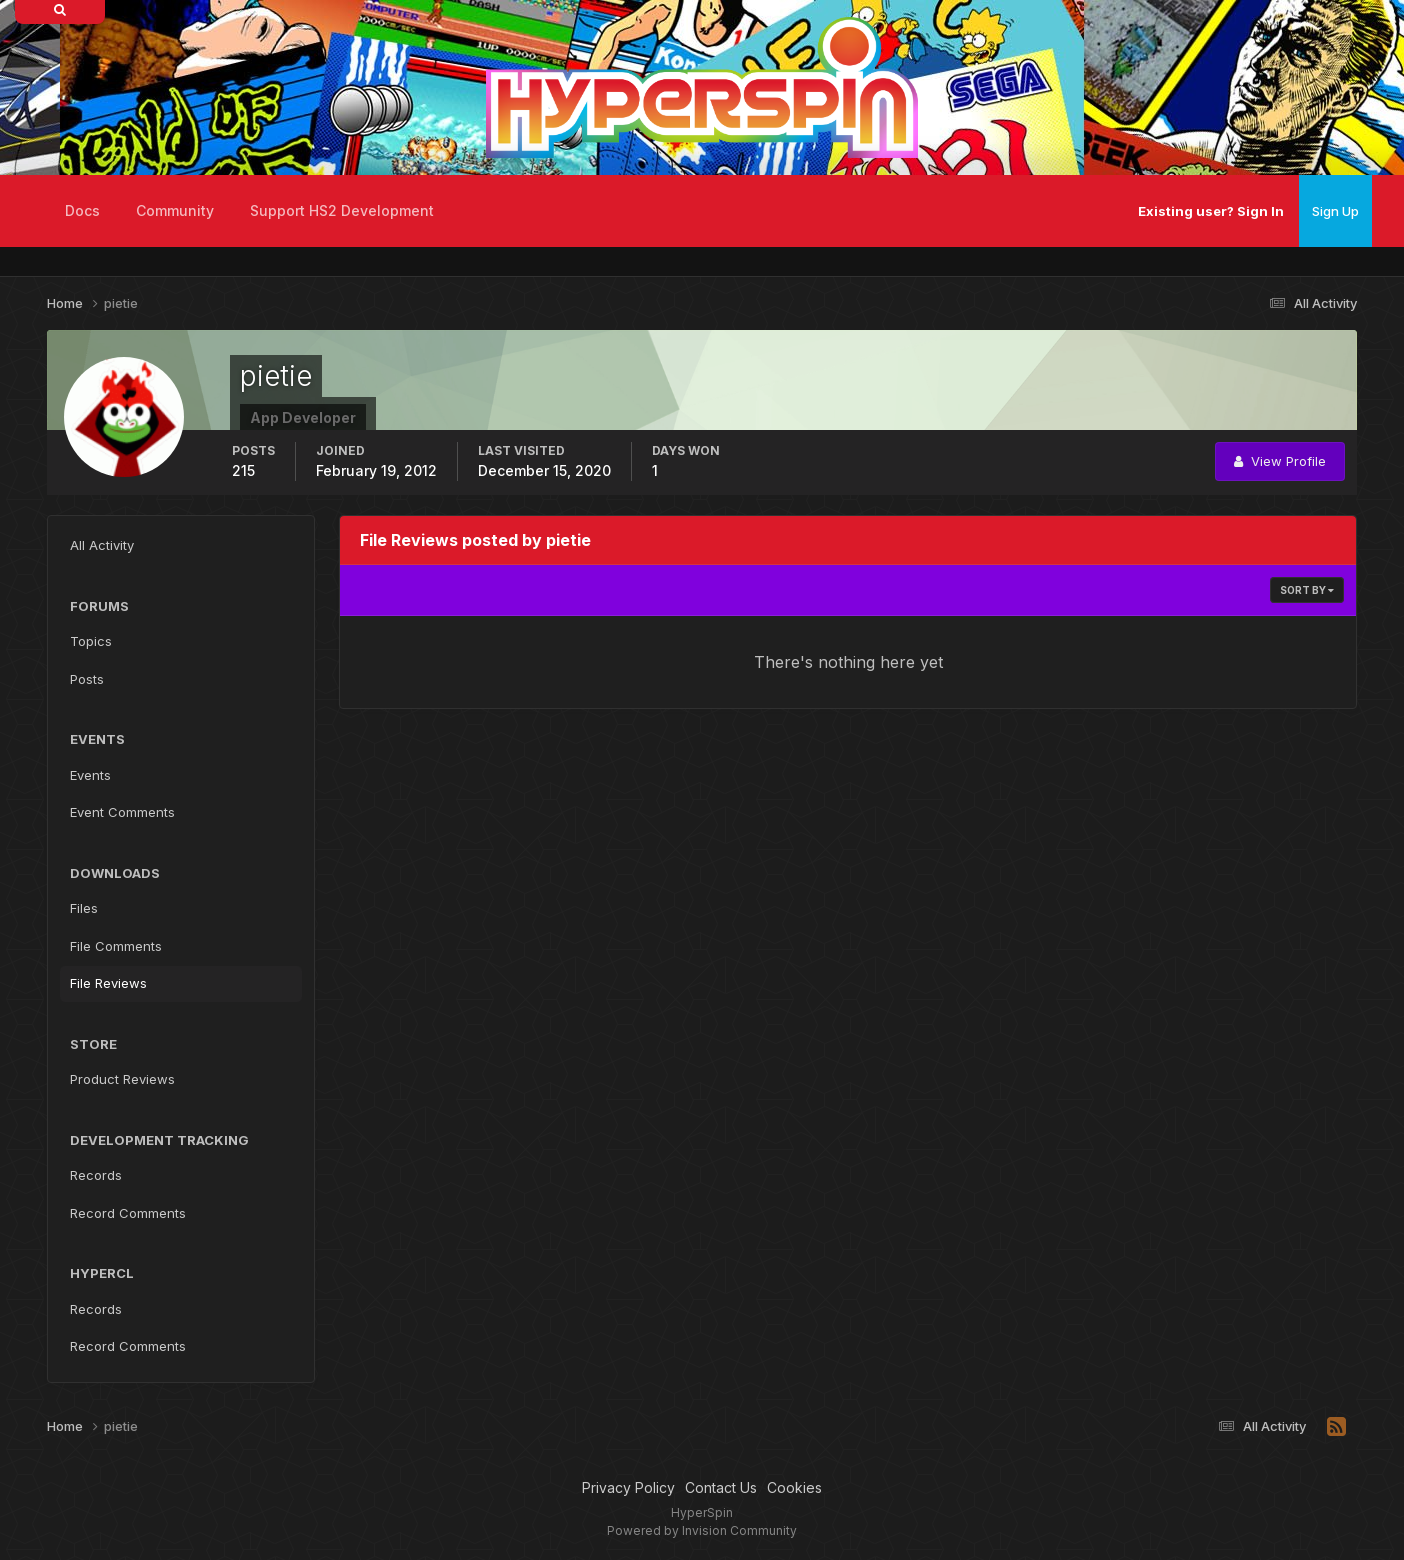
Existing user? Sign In (1211, 211)
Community (175, 210)
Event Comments (122, 812)
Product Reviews (122, 1079)
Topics (91, 641)
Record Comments (128, 1213)
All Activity (102, 545)
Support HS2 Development (342, 210)
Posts (87, 679)
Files (84, 908)
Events (90, 775)
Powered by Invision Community (702, 1530)
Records (96, 1175)
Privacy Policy (628, 1487)
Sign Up (1335, 211)
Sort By (1307, 590)
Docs (82, 210)
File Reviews (108, 983)
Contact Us (721, 1487)
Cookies (794, 1487)
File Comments (116, 946)
